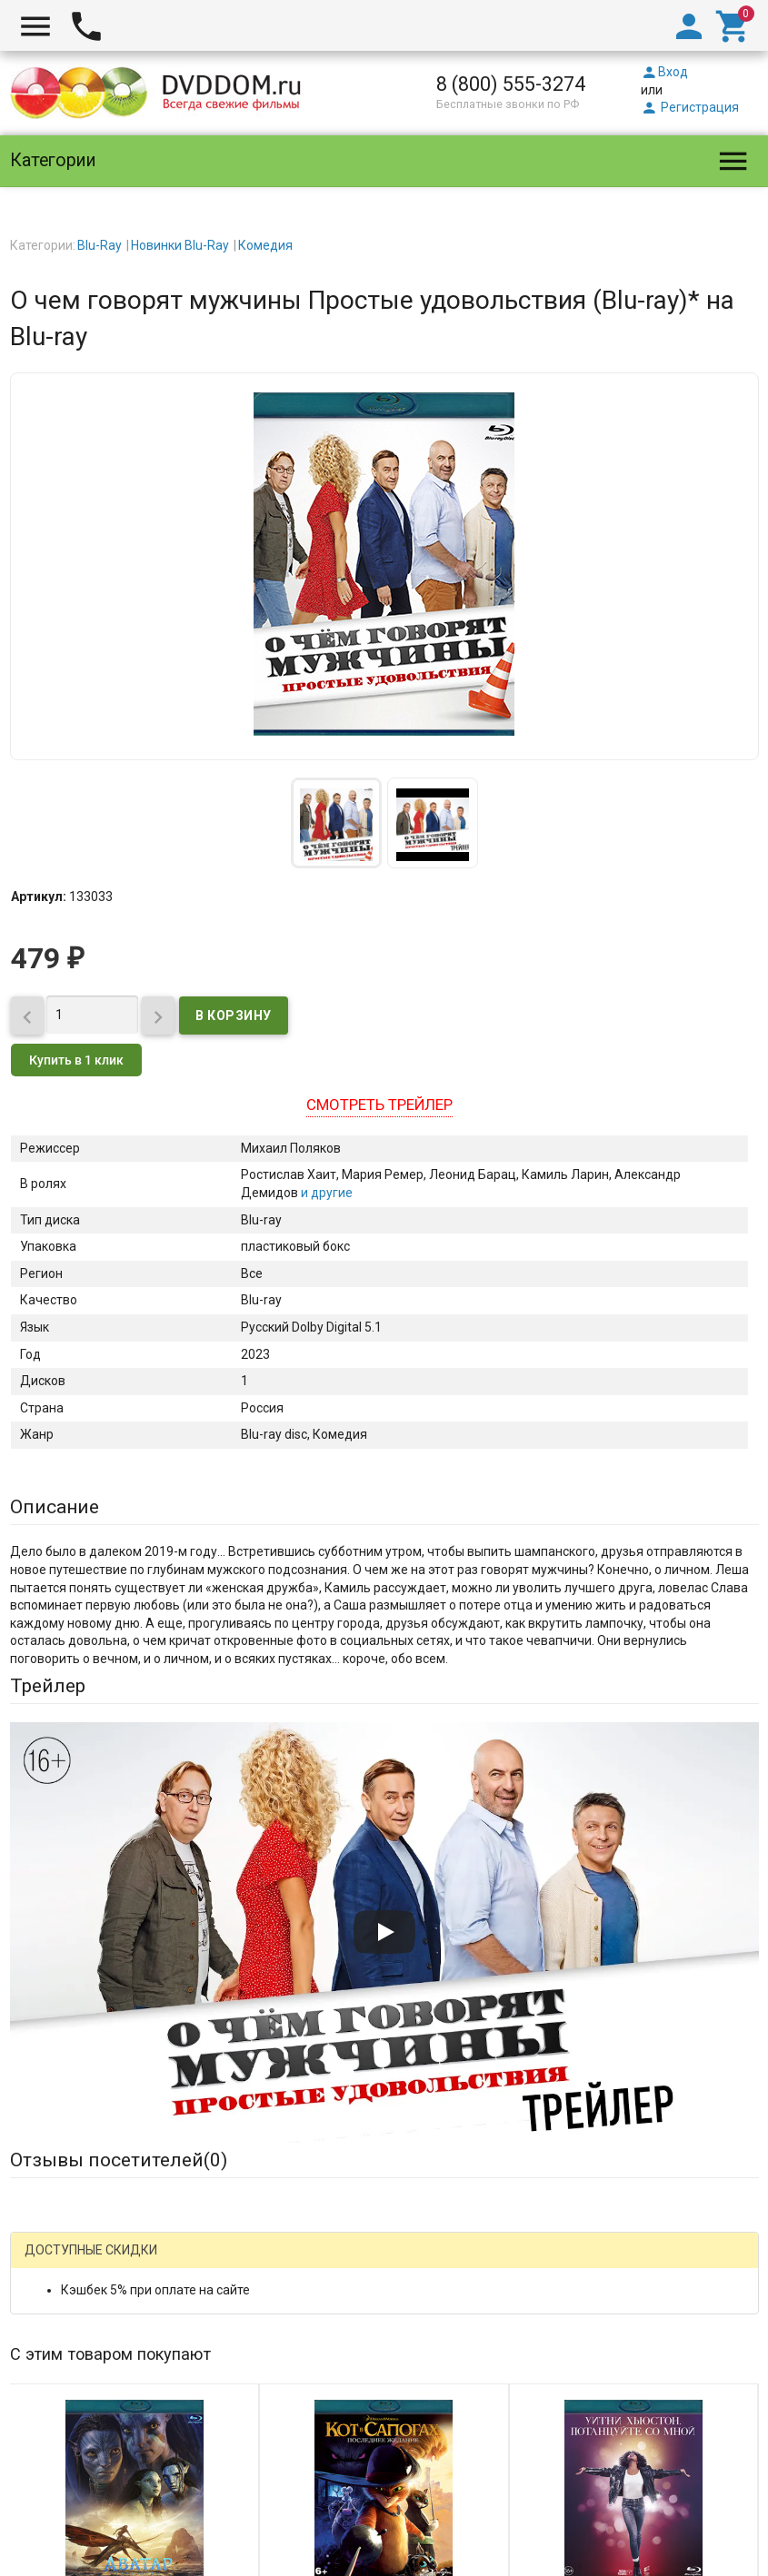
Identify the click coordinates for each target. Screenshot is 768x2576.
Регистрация (690, 107)
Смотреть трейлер (379, 1104)
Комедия (265, 245)
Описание (54, 1507)
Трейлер (47, 1686)
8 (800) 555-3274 (510, 84)
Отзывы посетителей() (118, 2160)
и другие (325, 1192)
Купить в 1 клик (76, 1060)
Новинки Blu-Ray (180, 245)
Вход (664, 71)
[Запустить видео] (384, 1932)
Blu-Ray (99, 245)
